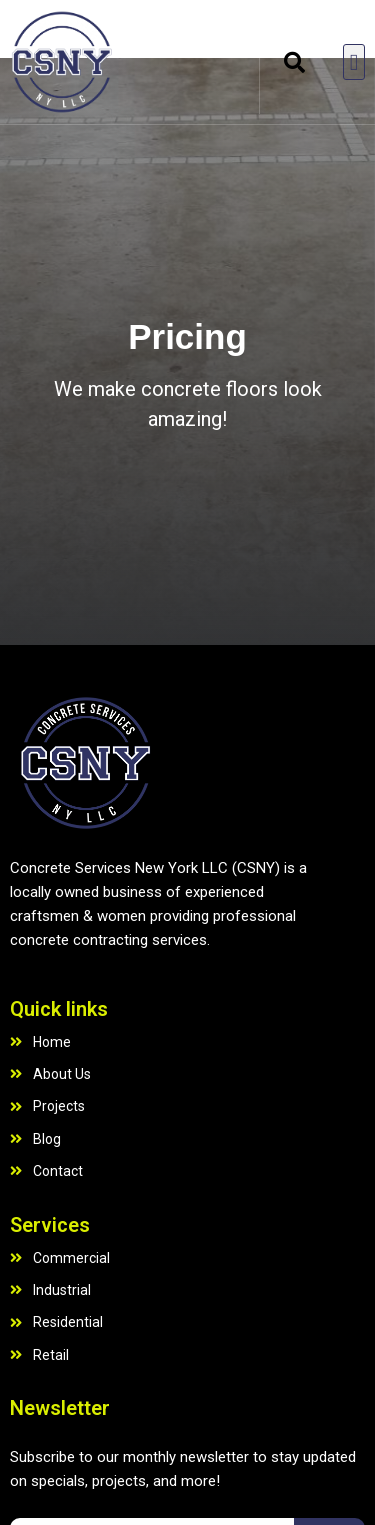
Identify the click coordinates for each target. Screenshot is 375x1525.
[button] (294, 62)
